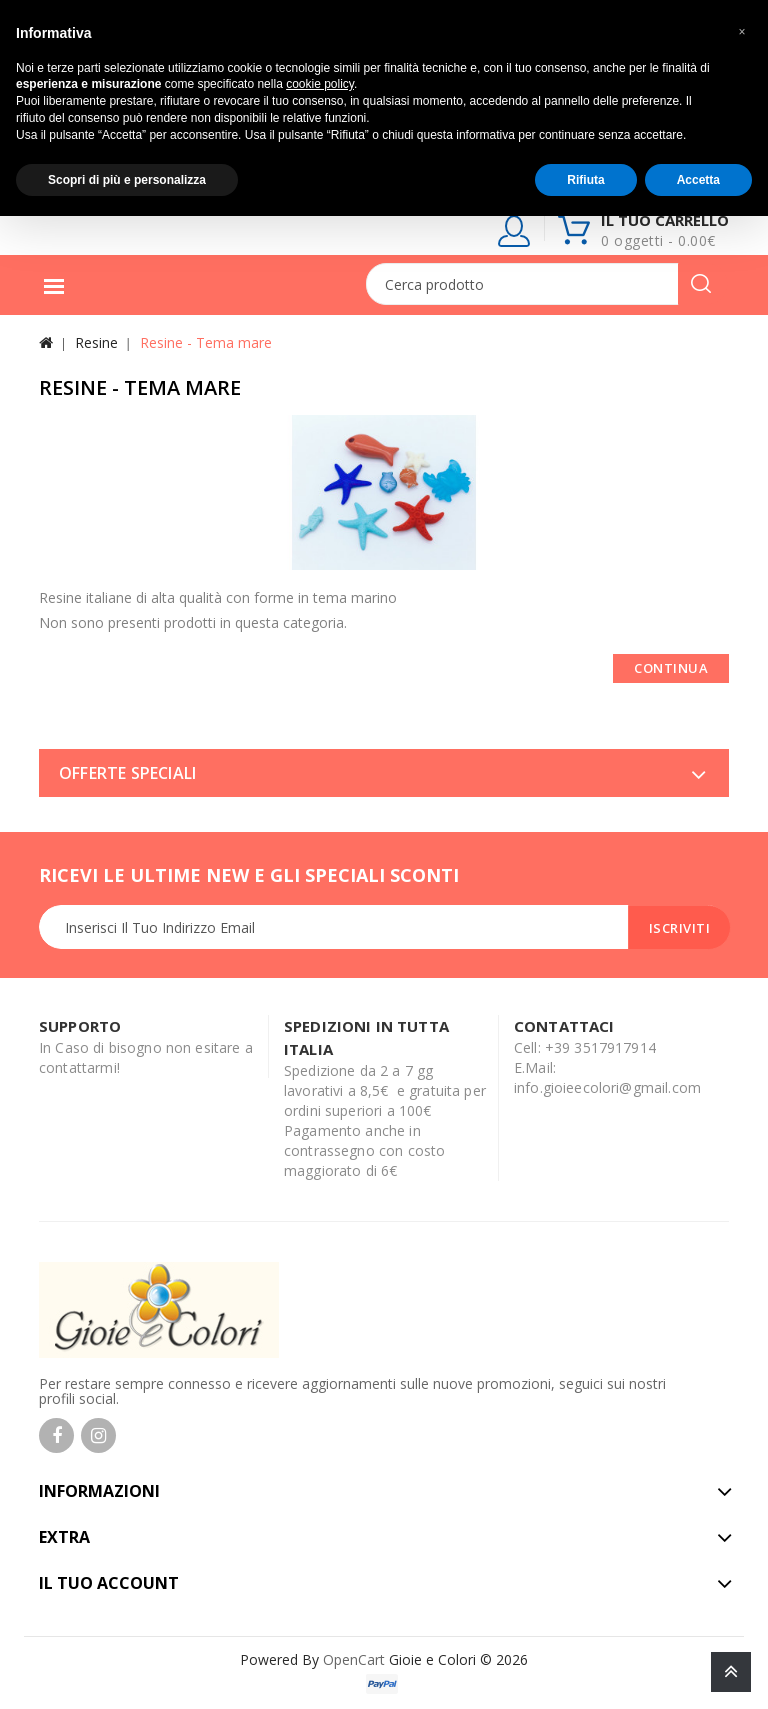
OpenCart (354, 1659)
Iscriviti (680, 928)
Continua (671, 668)
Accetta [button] (698, 180)
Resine (96, 342)
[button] (742, 32)
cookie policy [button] (320, 84)
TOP (731, 1672)
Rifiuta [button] (585, 180)
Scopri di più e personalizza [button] (127, 180)
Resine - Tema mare (206, 342)
